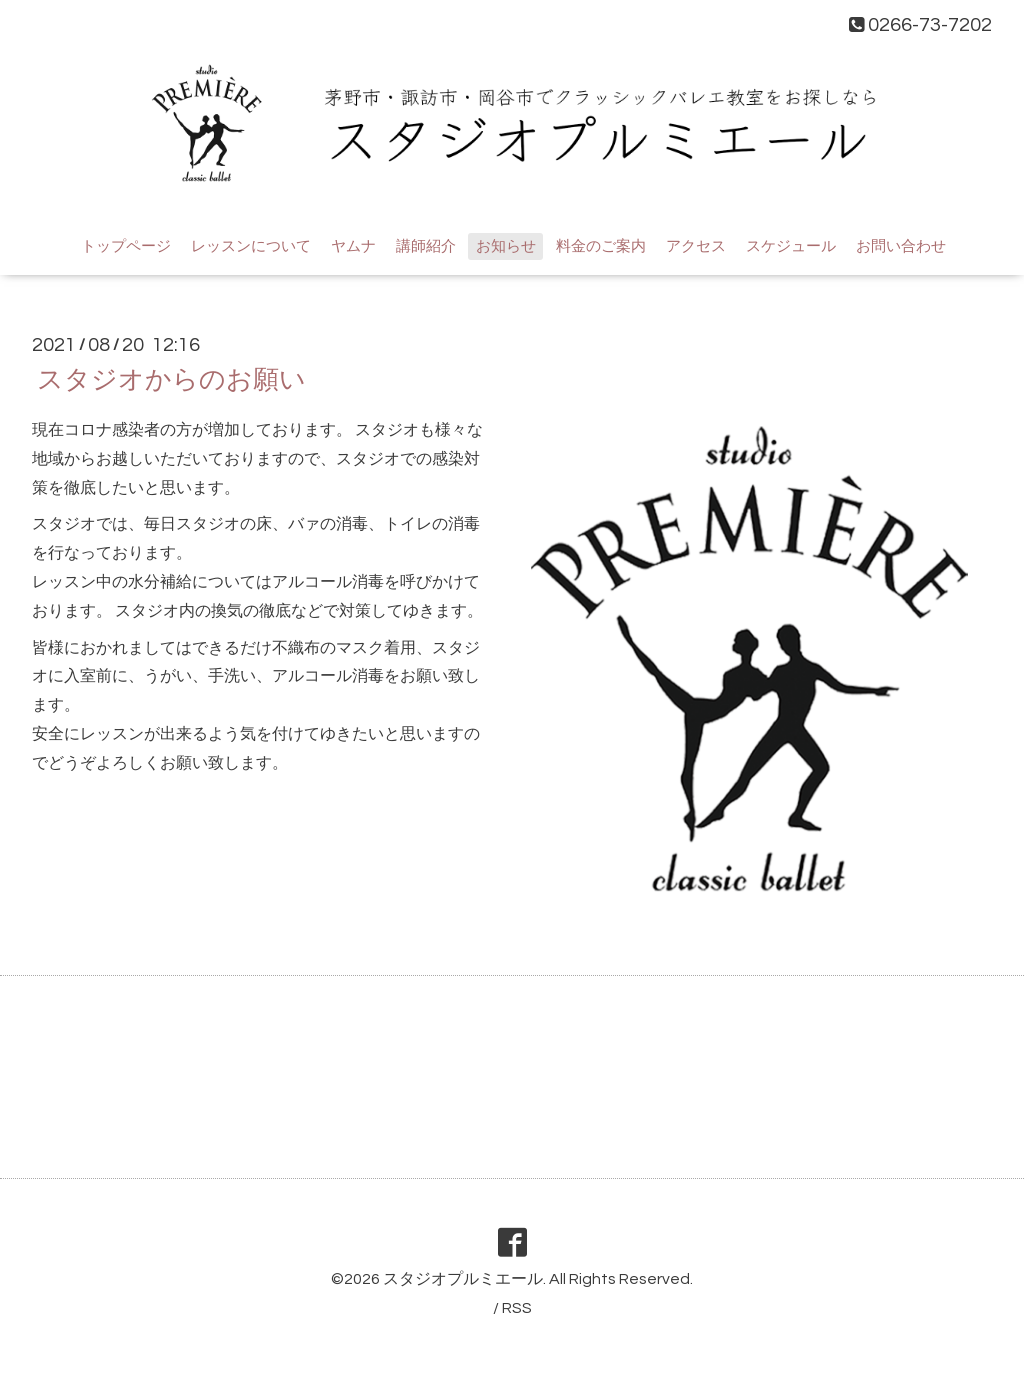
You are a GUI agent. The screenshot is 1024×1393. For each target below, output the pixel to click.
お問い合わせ (901, 246)
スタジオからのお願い (171, 380)
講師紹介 (426, 246)
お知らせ (506, 246)
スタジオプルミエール (463, 1279)
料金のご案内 (601, 246)
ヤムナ (353, 246)
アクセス (696, 246)
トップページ (126, 246)
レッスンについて (251, 246)
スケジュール (791, 246)
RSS (517, 1308)
